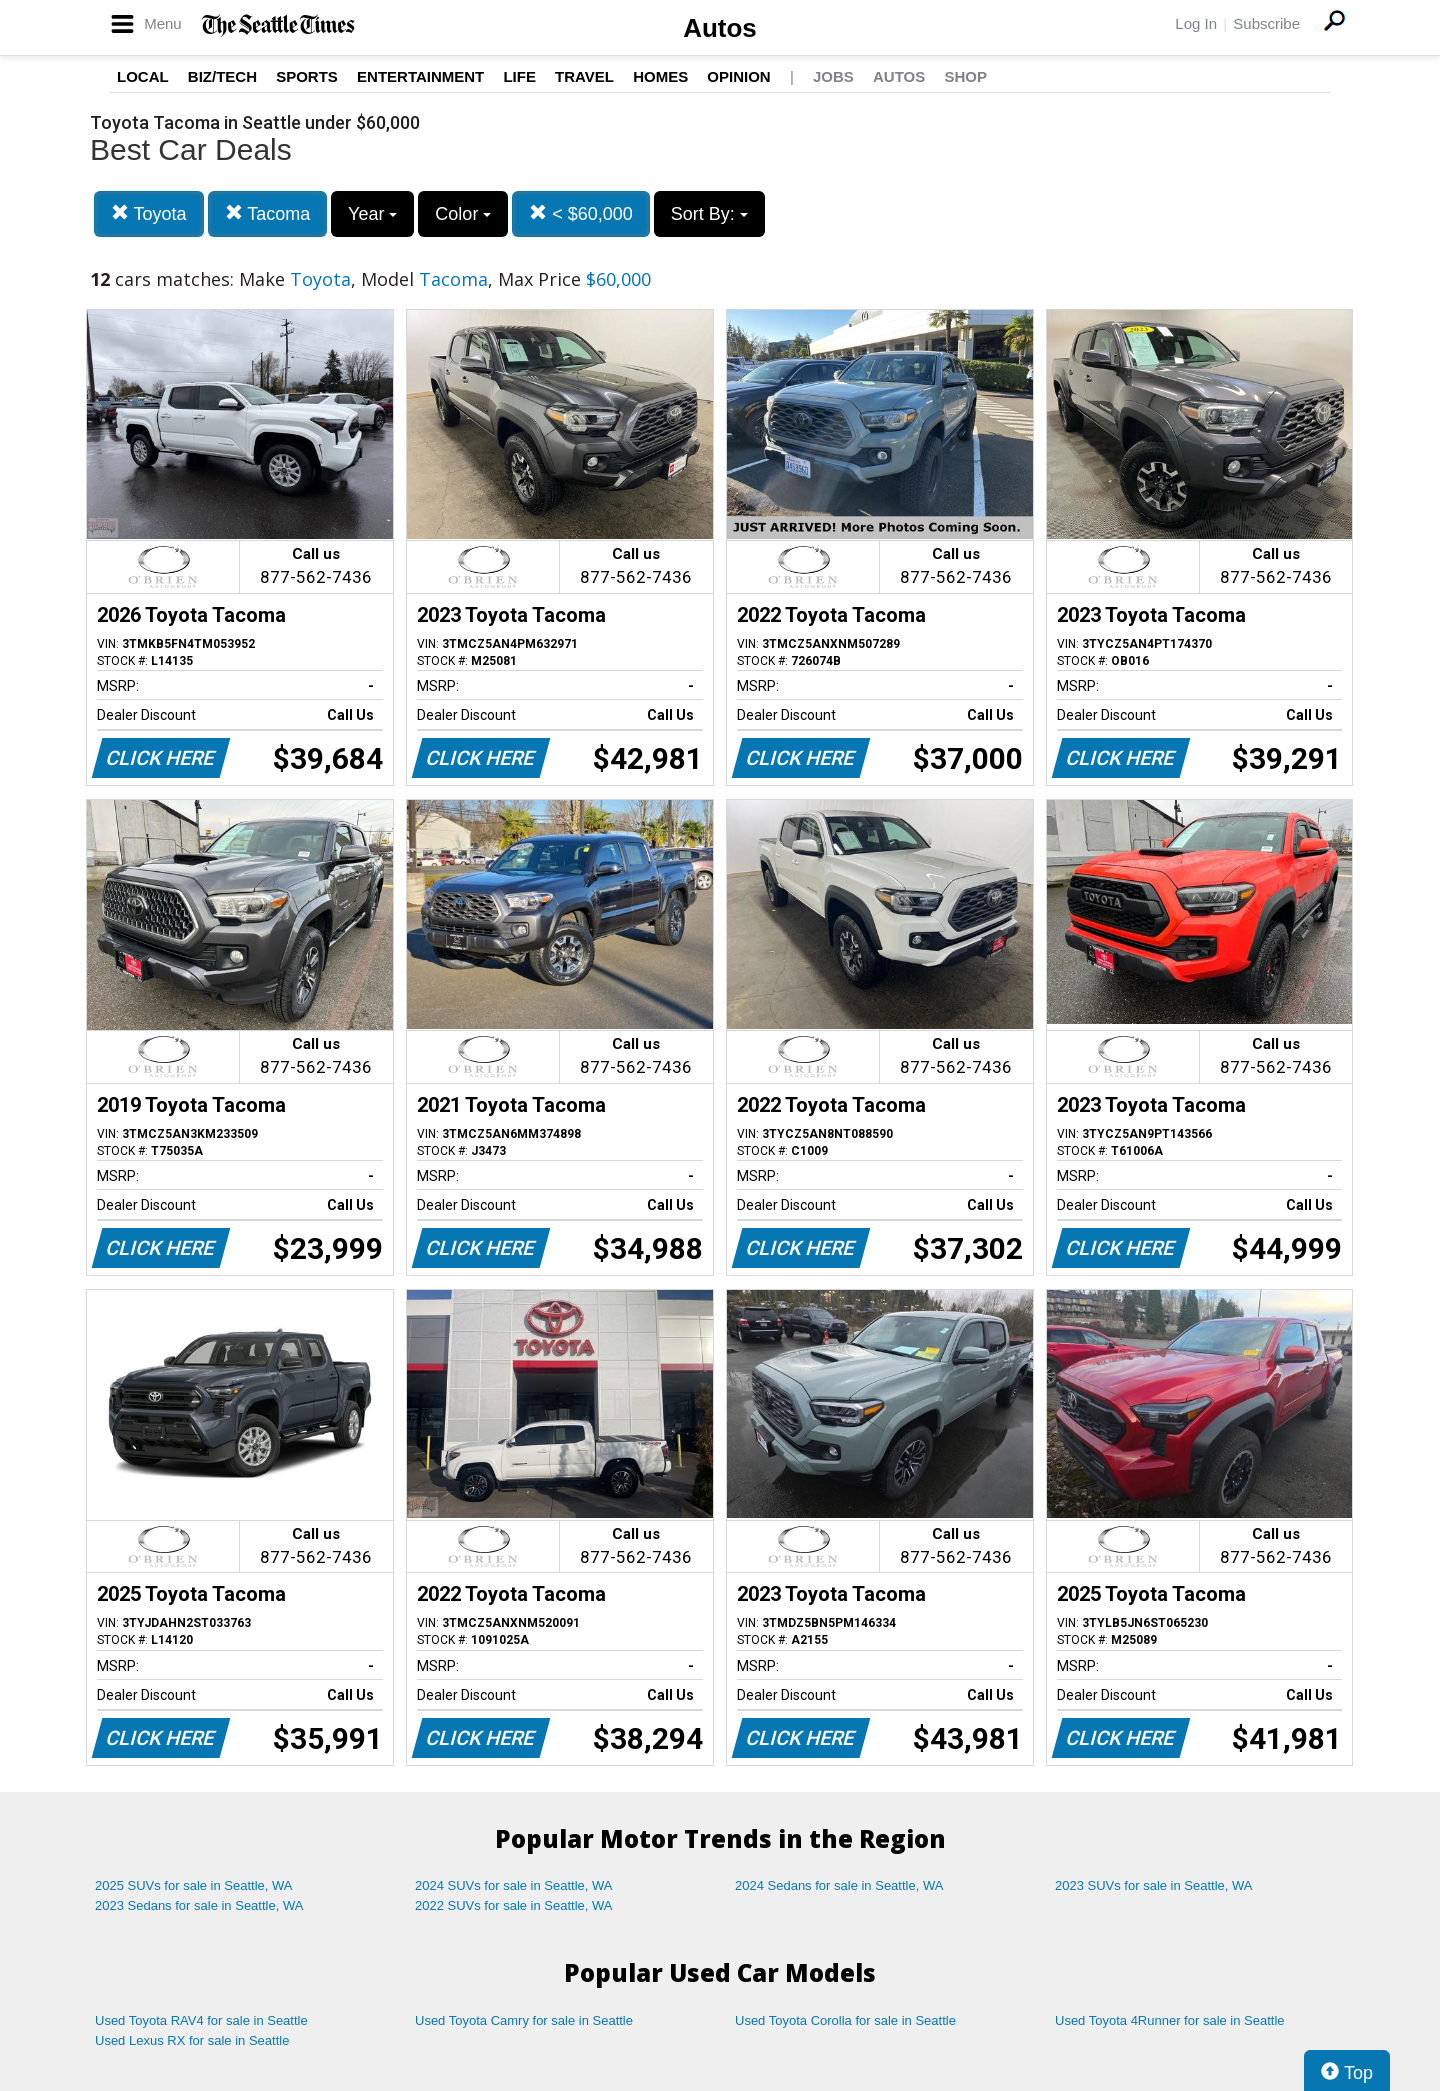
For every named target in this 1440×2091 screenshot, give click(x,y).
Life (519, 76)
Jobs (833, 76)
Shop (965, 76)
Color (463, 214)
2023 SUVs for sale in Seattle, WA (1154, 1885)
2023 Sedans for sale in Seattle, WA (199, 1905)
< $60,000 (581, 213)
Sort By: (709, 214)
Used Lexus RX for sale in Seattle (192, 2040)
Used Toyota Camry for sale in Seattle (524, 2020)
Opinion (738, 76)
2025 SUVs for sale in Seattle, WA (194, 1885)
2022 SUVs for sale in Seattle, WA (514, 1905)
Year (372, 214)
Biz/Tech (222, 76)
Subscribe (1266, 23)
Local (143, 76)
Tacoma (268, 213)
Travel (584, 76)
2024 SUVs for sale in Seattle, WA (514, 1885)
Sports (307, 76)
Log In (1196, 23)
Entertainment (420, 76)
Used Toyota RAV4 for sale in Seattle (201, 2020)
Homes (660, 76)
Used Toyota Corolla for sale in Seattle (845, 2020)
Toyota (149, 213)
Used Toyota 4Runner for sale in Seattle (1170, 2020)
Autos (720, 28)
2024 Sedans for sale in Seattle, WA (839, 1885)
